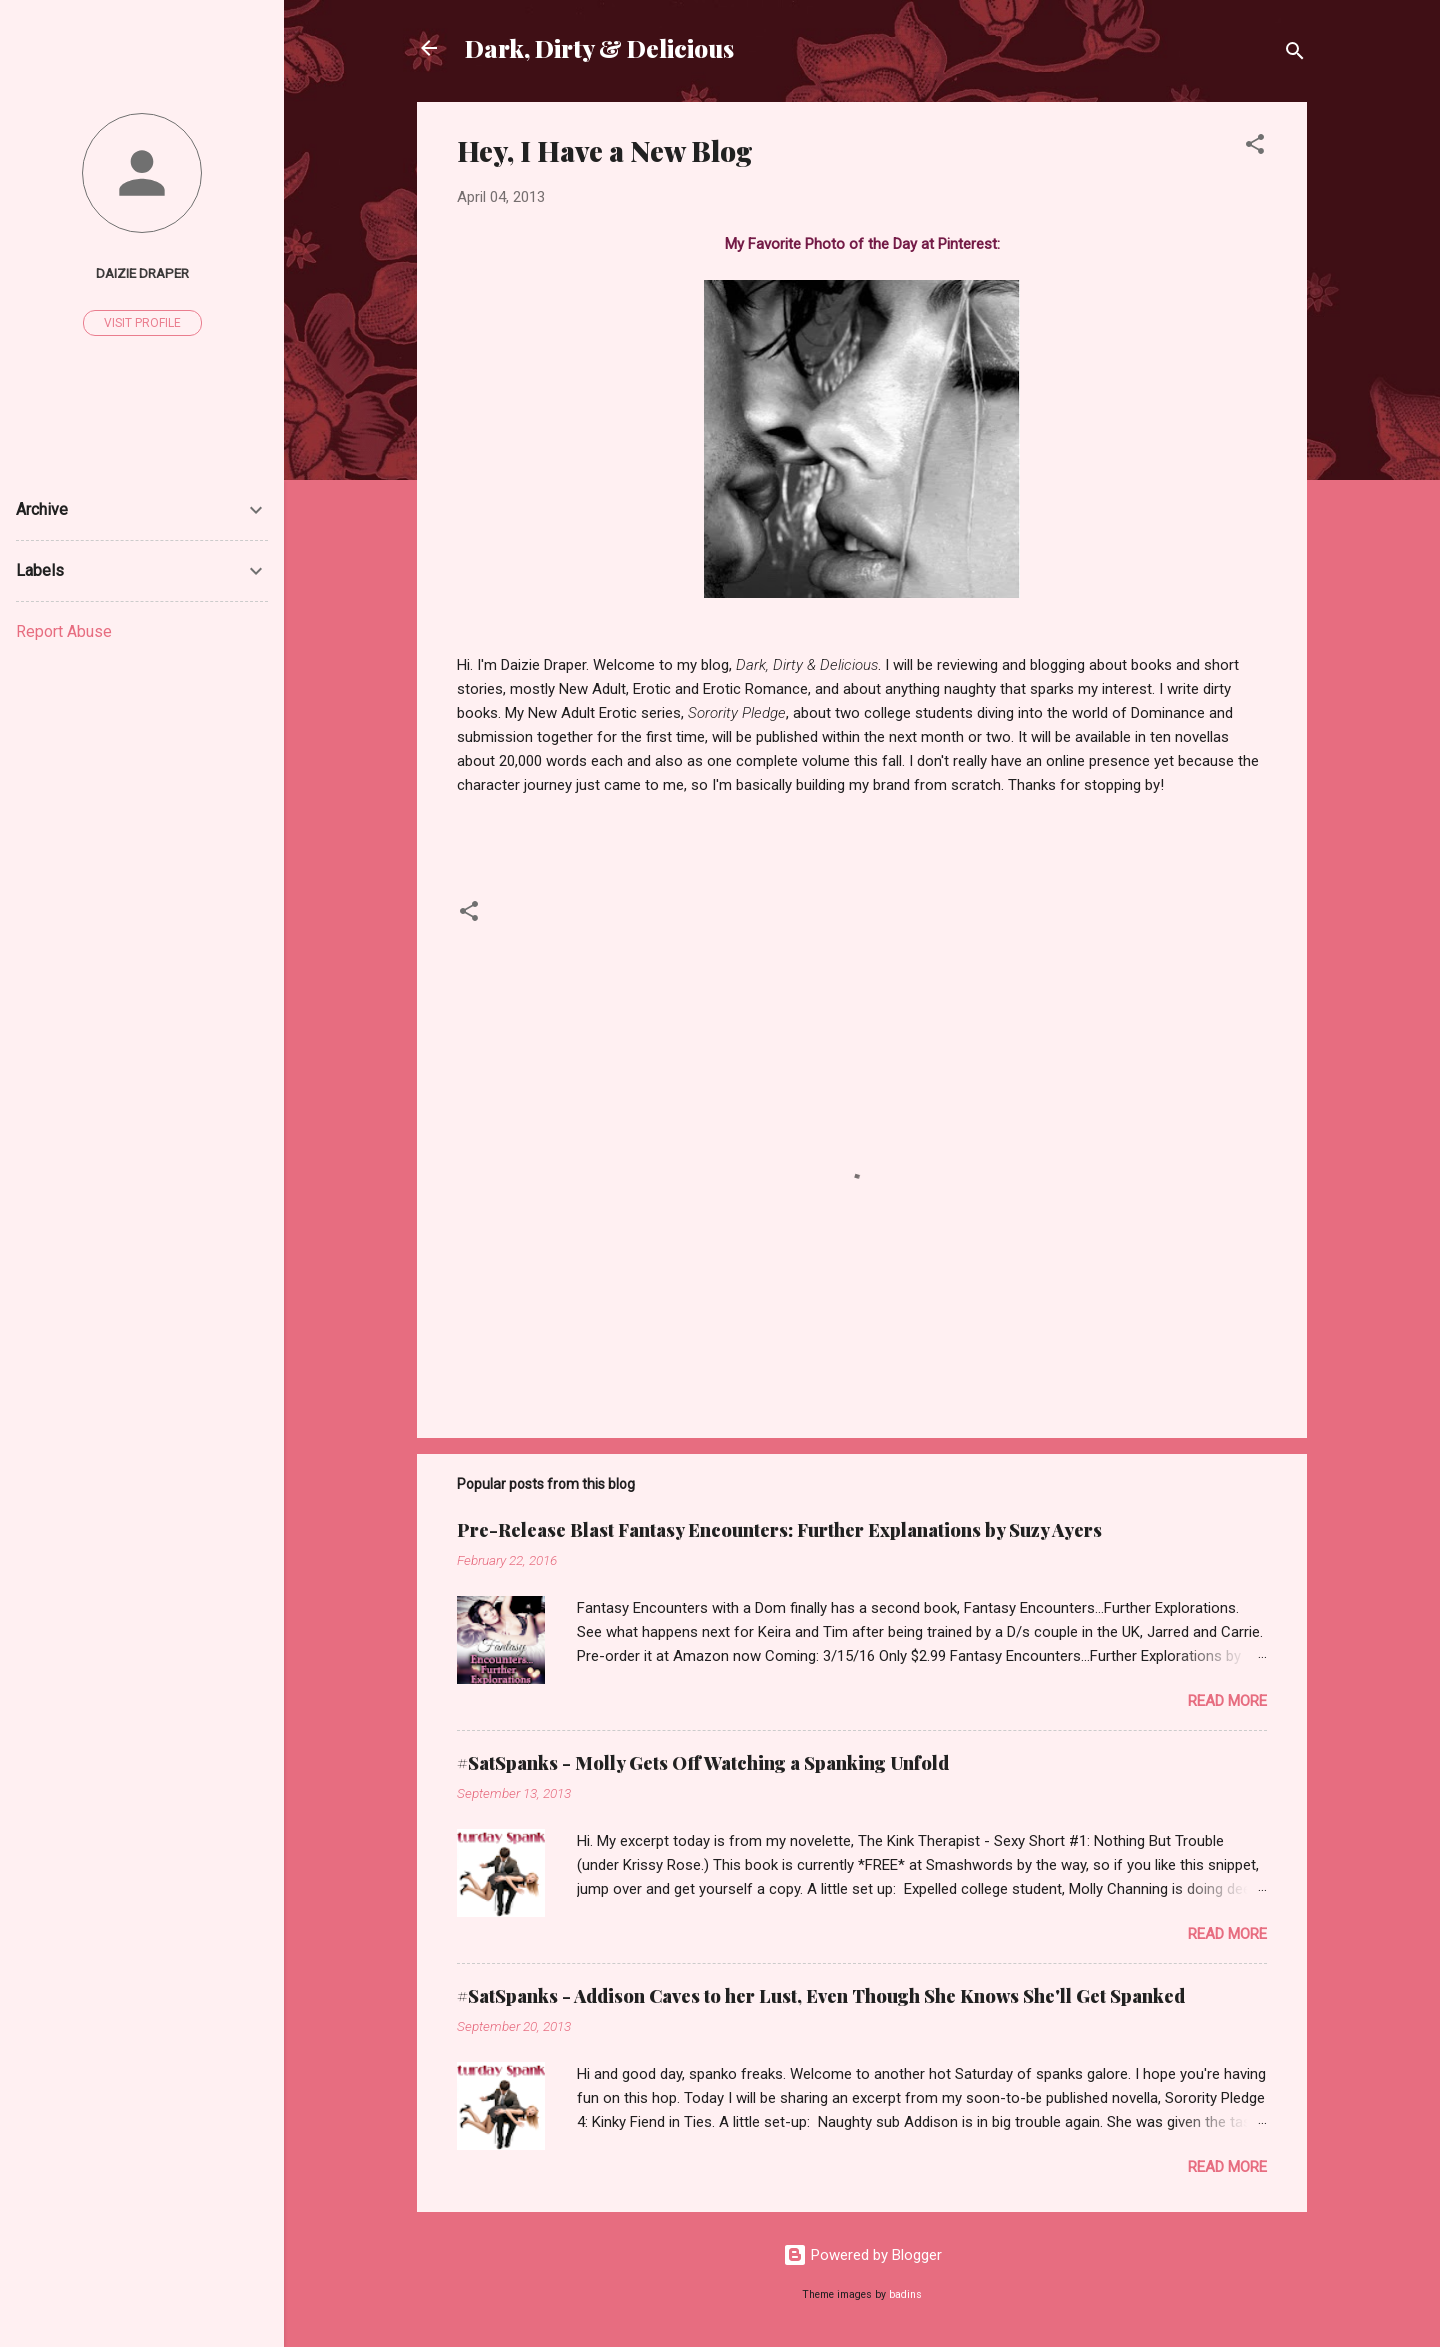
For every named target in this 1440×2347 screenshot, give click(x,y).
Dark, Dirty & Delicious (599, 48)
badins (905, 2294)
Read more (1227, 1701)
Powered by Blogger (862, 2255)
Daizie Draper (142, 273)
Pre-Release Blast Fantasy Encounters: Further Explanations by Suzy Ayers (779, 1530)
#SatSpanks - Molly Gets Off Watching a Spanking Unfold (703, 1763)
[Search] (1295, 54)
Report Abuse (64, 631)
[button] (1255, 147)
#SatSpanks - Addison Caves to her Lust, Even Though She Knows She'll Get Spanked (821, 1996)
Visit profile (142, 323)
